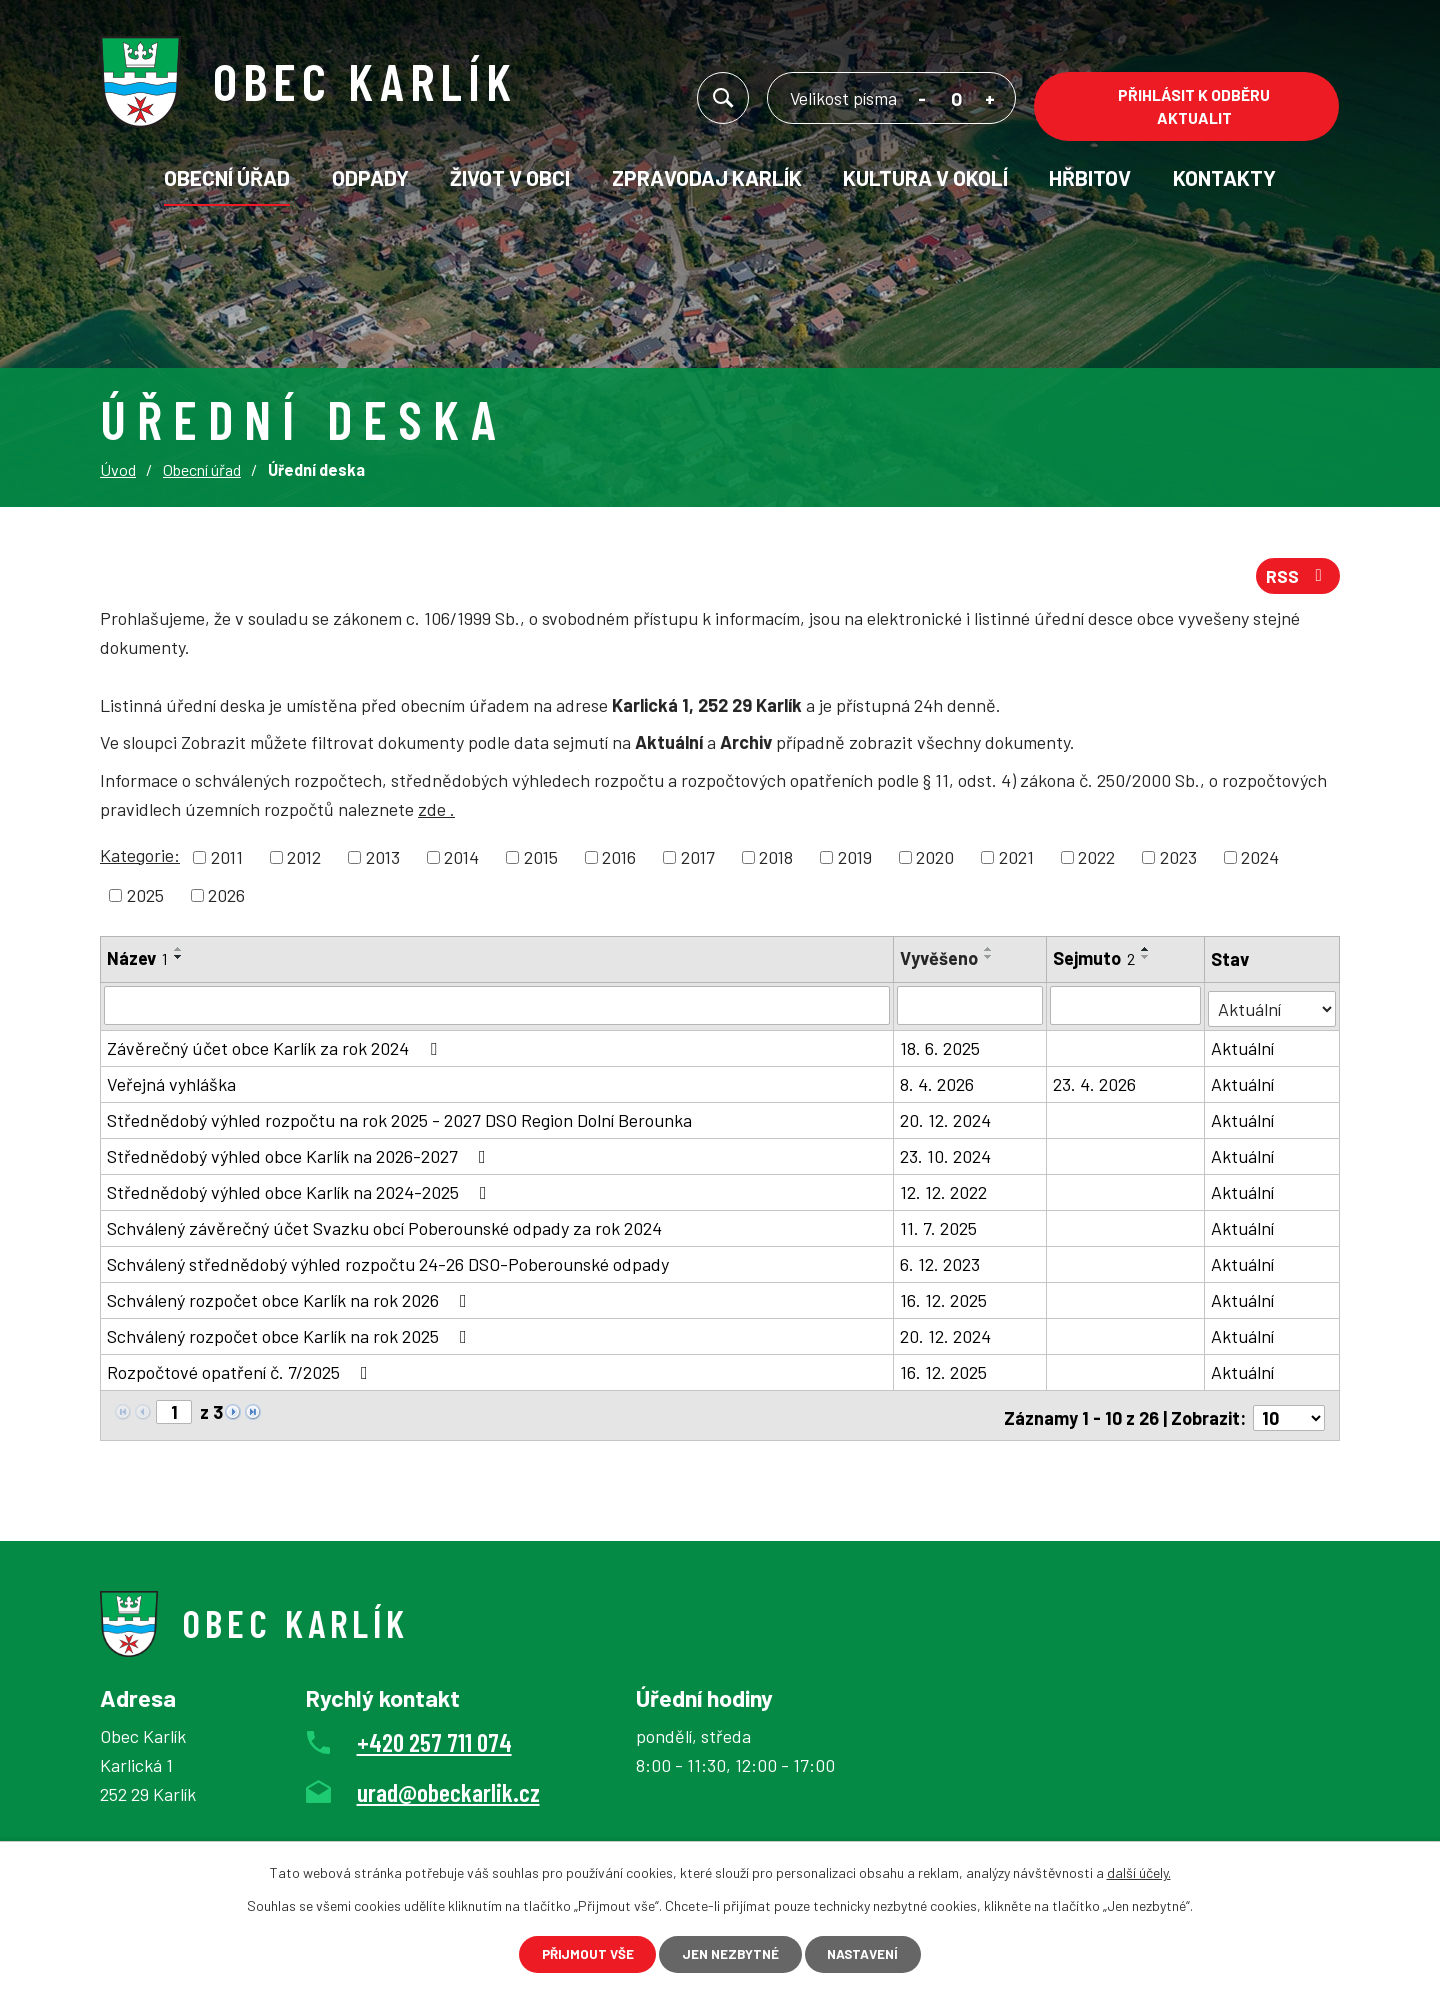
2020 (935, 861)
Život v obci (510, 177)
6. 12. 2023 (941, 1265)
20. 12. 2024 (946, 1121)
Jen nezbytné (730, 1952)
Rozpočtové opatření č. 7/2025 (241, 1373)
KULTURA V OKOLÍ (925, 177)
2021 (1016, 861)
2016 (619, 861)
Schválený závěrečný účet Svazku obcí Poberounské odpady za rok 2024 (384, 1229)
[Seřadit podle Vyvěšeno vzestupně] (990, 953)
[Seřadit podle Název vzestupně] (179, 953)
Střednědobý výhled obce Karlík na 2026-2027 (300, 1157)
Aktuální (1243, 1049)
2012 (304, 861)
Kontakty (1224, 177)
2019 (855, 861)
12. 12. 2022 (944, 1193)
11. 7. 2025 (939, 1229)
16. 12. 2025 (944, 1301)
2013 (383, 861)
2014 (461, 861)
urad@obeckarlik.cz (448, 1788)
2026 (226, 899)
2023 (1178, 861)
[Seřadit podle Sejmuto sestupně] (1147, 961)
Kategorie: (140, 859)
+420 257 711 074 (434, 1738)
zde (436, 814)
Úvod (118, 469)
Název (137, 962)
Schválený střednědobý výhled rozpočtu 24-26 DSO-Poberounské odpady (388, 1265)
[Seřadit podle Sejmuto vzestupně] (1147, 953)
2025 (145, 899)
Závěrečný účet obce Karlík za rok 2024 (276, 1049)
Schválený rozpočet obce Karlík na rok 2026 (291, 1301)
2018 (776, 861)
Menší (922, 101)
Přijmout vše (573, 1952)
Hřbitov (1090, 177)
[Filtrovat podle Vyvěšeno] (971, 1009)
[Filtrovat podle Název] (497, 1009)
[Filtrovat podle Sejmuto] (1126, 1009)
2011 (227, 861)
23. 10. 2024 (946, 1157)
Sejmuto (1095, 962)
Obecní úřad (227, 177)
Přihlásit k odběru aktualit (1194, 106)
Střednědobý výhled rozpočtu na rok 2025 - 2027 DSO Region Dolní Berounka (399, 1121)
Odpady (370, 177)
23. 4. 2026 (1095, 1085)
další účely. (1139, 1869)
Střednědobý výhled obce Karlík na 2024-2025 (301, 1193)
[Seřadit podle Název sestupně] (179, 961)
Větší (990, 101)
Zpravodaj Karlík (707, 177)
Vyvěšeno (940, 962)
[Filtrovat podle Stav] (1272, 1007)
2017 (698, 861)
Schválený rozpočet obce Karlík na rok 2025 (291, 1337)
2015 (541, 861)
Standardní (956, 101)
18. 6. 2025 (941, 1049)
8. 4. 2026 (938, 1085)
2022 (1096, 861)
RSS (1297, 579)
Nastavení (876, 1952)
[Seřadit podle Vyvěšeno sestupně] (990, 961)
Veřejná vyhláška (171, 1085)
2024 (1260, 861)
